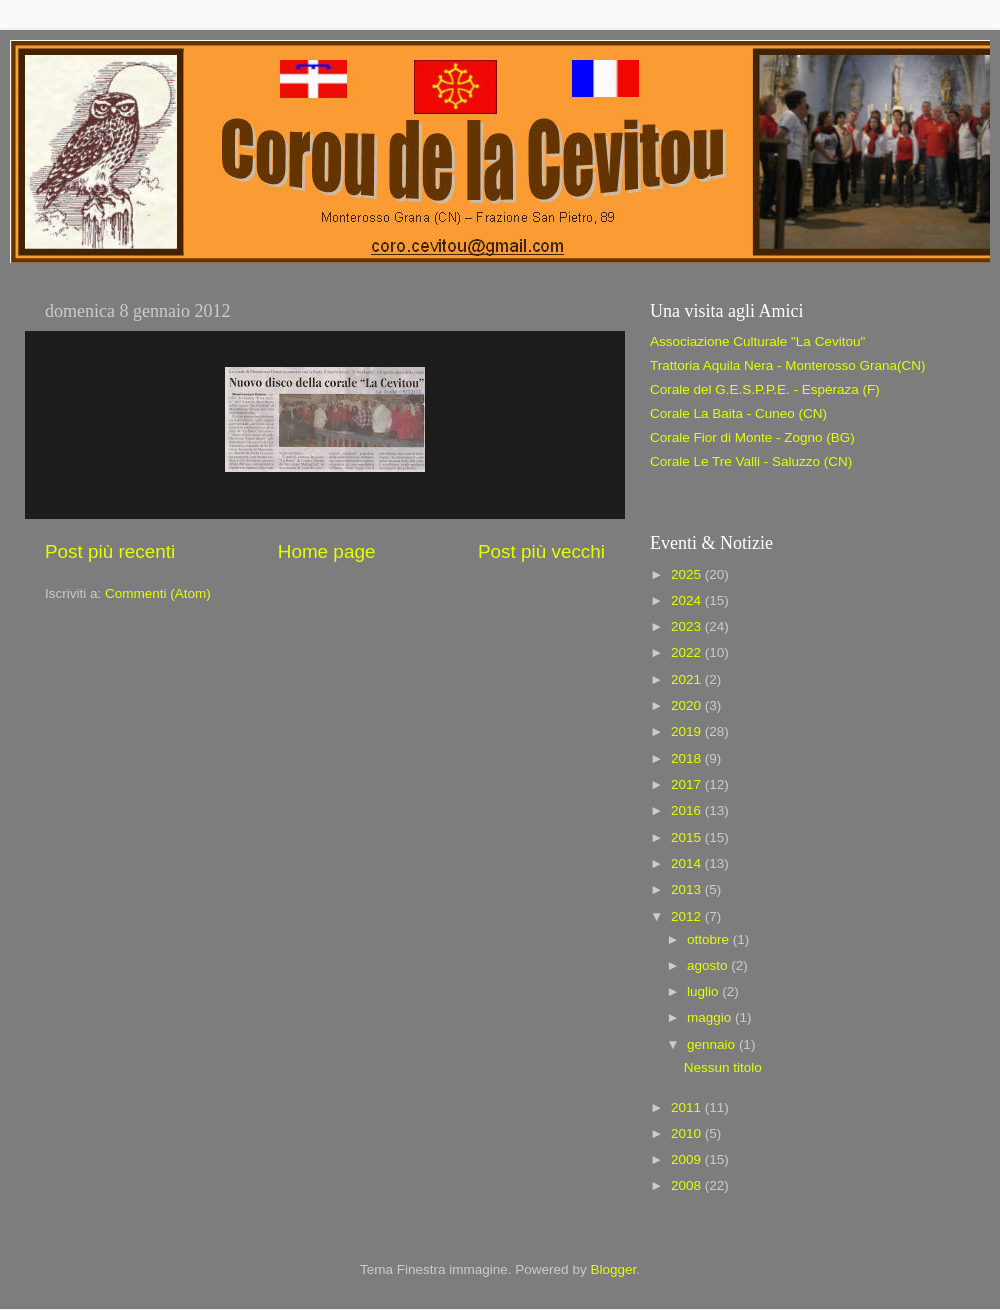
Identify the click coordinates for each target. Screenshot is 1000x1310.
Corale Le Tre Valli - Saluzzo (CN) (751, 461)
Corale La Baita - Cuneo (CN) (738, 413)
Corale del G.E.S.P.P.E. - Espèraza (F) (765, 389)
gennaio (713, 1044)
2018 (688, 758)
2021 (688, 679)
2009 (688, 1159)
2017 (688, 784)
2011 (688, 1107)
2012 (688, 916)
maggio (711, 1017)
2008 (688, 1185)
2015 (688, 837)
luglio (704, 991)
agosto (709, 965)
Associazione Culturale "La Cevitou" (757, 341)
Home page (327, 551)
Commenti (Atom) (158, 593)
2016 (688, 810)
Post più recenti (110, 551)
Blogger (613, 1269)
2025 (688, 574)
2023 (688, 626)
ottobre (710, 939)
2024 (688, 600)
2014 (688, 863)
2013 (688, 889)
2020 (688, 705)
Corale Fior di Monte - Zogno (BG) (752, 437)
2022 (688, 652)
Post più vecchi (541, 551)
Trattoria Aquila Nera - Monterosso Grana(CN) (788, 365)
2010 (688, 1133)
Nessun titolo (723, 1067)
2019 (688, 731)
